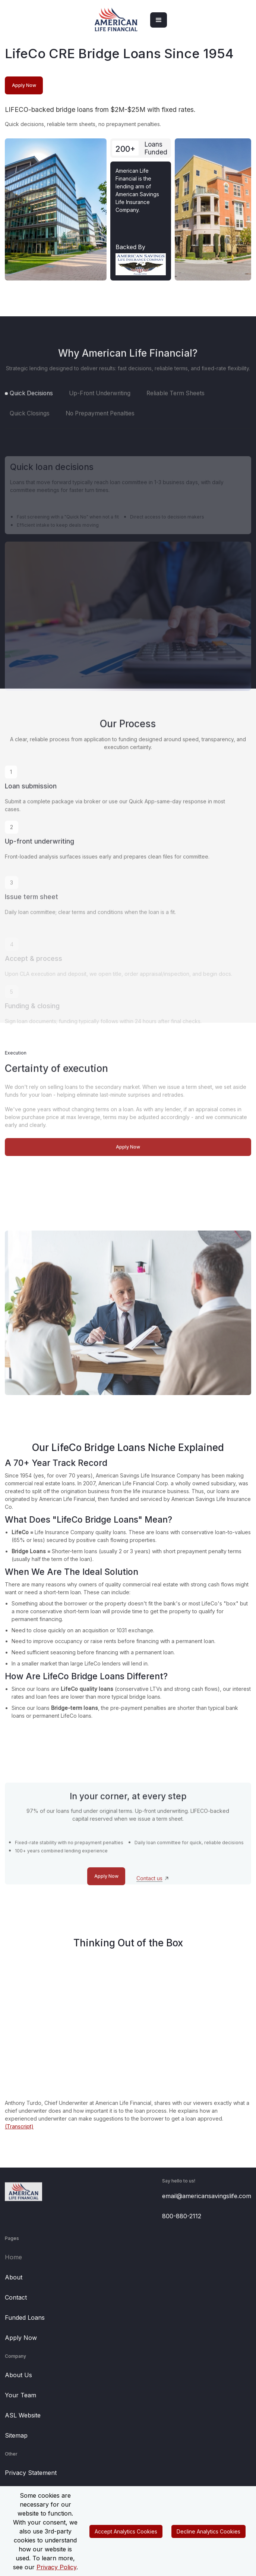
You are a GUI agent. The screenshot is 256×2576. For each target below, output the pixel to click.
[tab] (29, 408)
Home (13, 2257)
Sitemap (16, 2435)
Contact (16, 2297)
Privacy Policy (56, 2567)
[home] (116, 20)
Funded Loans (25, 2317)
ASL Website (23, 2415)
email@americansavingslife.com (206, 2196)
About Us (18, 2375)
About (13, 2277)
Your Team (20, 2395)
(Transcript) (19, 2126)
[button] (158, 20)
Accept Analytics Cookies (126, 2531)
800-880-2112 (181, 2216)
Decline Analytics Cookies (208, 2531)
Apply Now (21, 2337)
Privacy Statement (31, 2472)
